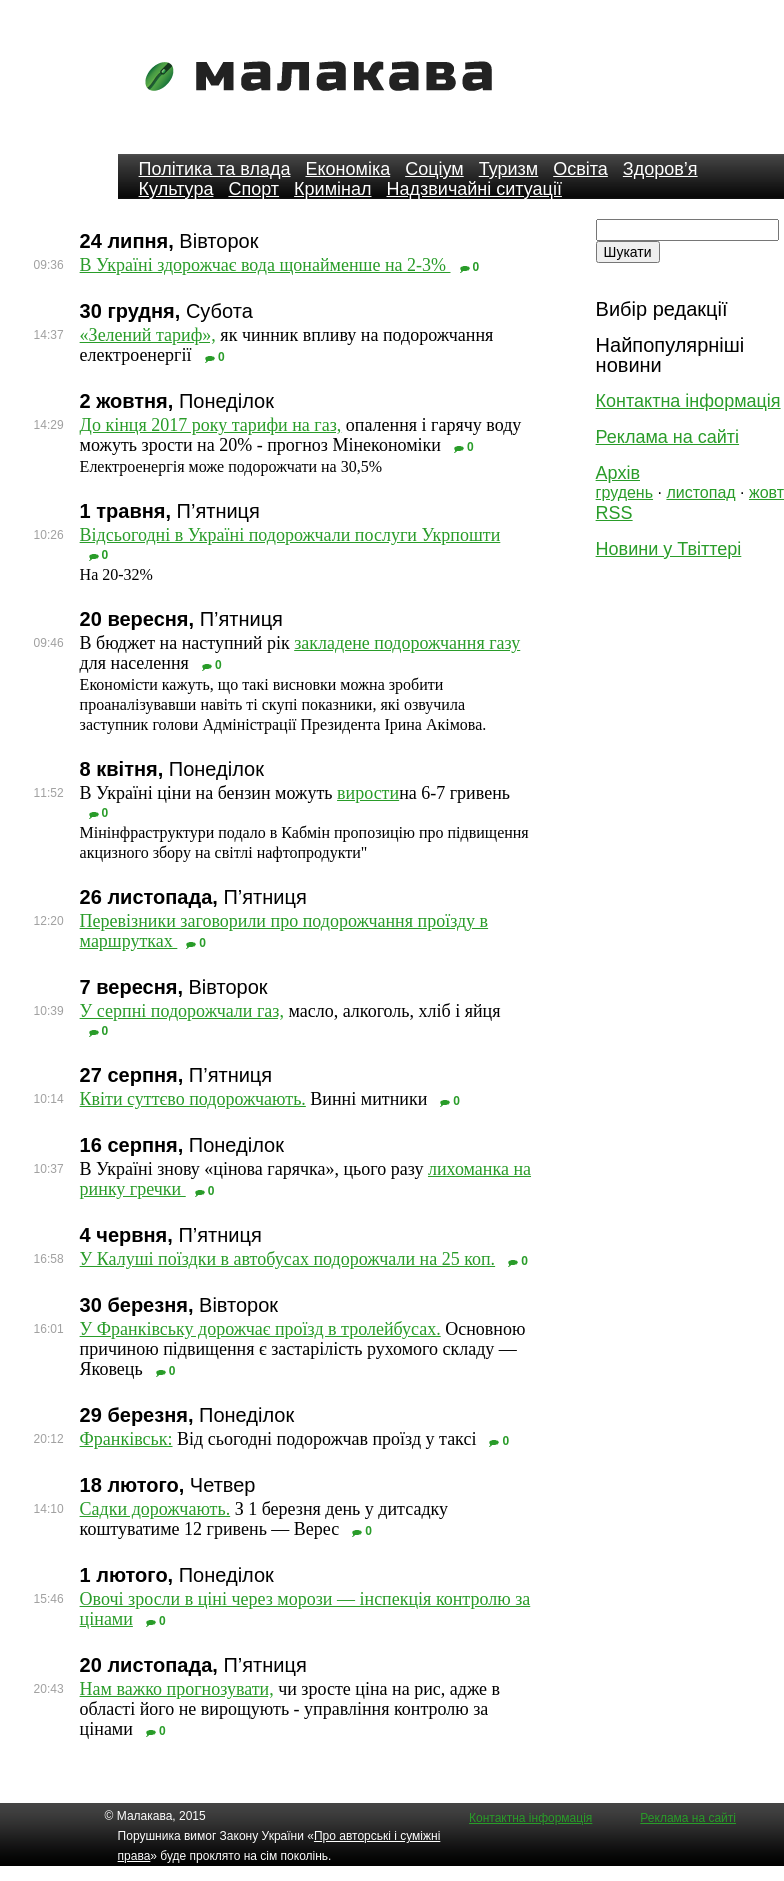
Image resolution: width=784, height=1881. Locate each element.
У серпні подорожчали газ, (182, 1011)
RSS (614, 513)
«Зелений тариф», (148, 335)
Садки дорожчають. (155, 1509)
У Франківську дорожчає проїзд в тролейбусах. (260, 1329)
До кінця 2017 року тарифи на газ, (211, 425)
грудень (624, 492)
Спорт (253, 189)
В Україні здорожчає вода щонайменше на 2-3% (265, 265)
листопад (700, 492)
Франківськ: (126, 1439)
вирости (368, 793)
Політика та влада (215, 169)
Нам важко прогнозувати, (177, 1689)
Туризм (508, 169)
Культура (176, 189)
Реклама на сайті (667, 437)
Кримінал (332, 189)
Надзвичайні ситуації (474, 189)
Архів (618, 473)
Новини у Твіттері (669, 549)
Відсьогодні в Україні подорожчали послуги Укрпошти (290, 535)
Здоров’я (660, 169)
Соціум (434, 169)
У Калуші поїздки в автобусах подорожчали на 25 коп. (288, 1259)
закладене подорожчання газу (407, 643)
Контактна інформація (688, 401)
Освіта (580, 169)
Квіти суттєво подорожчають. (193, 1099)
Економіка (347, 169)
